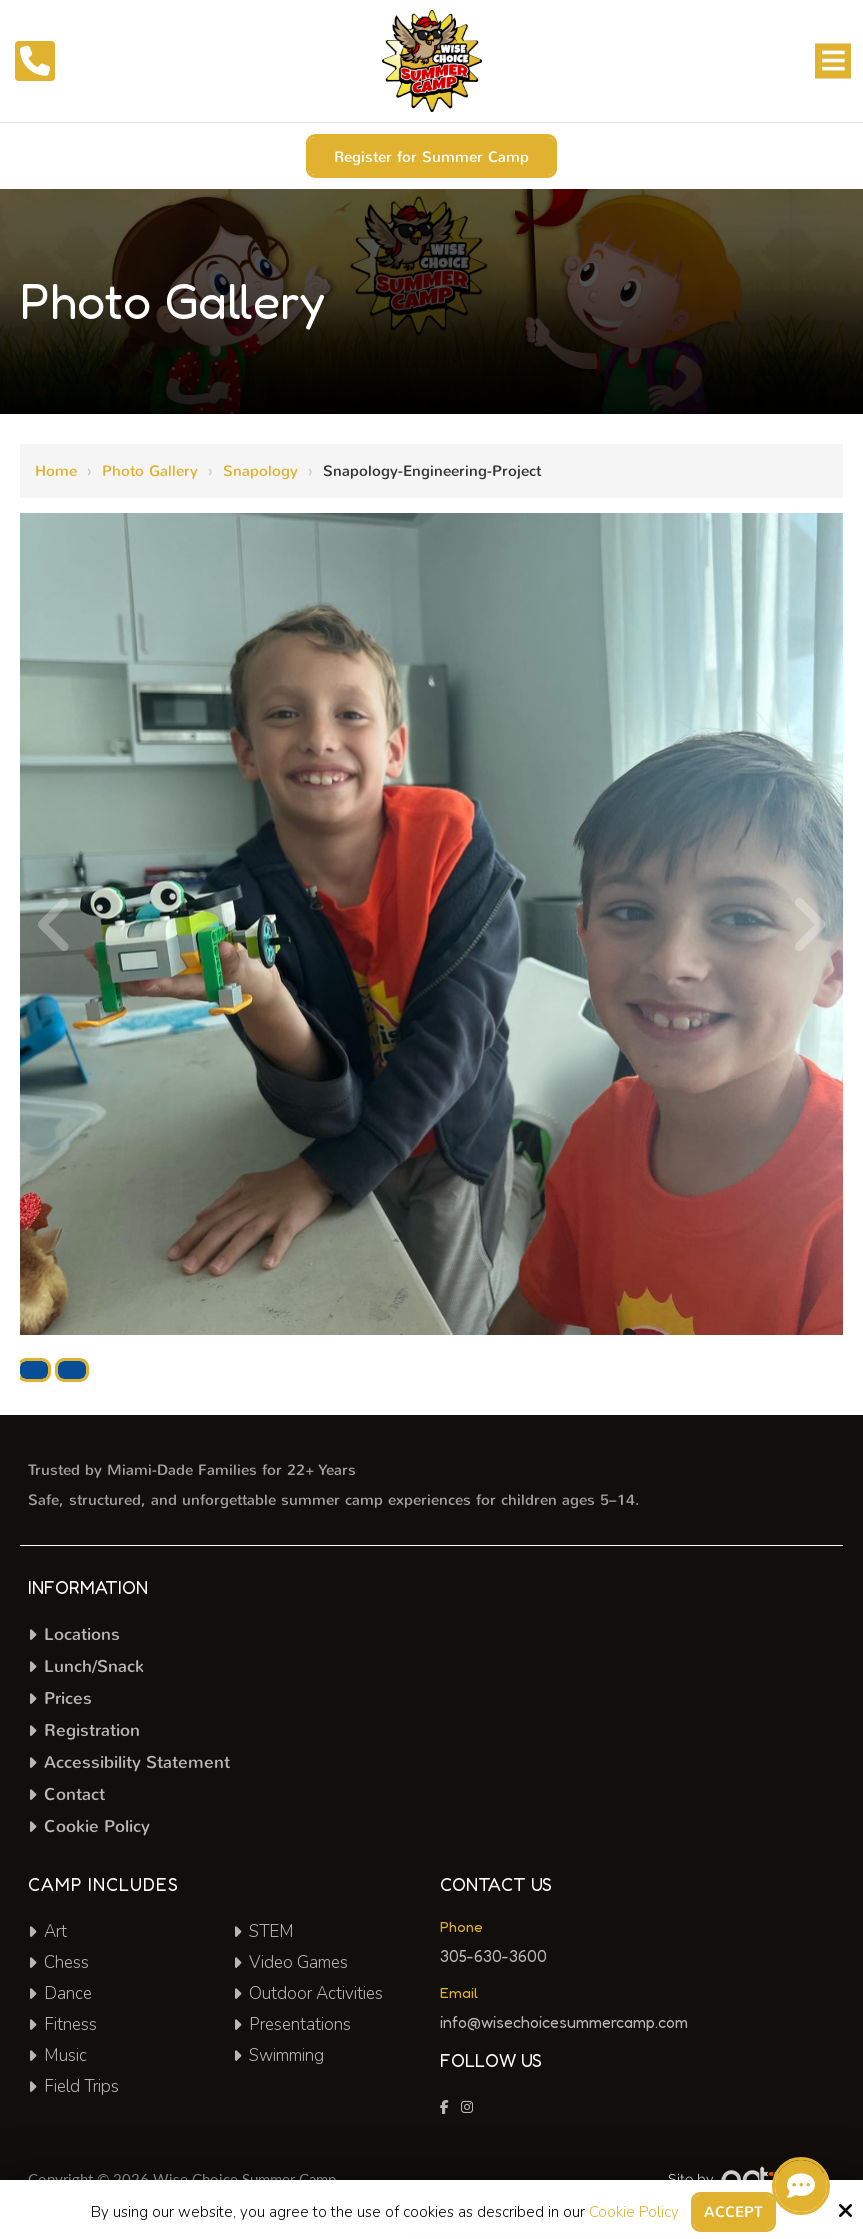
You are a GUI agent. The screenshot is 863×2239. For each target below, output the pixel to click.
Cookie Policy (634, 2212)
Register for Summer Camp (431, 157)
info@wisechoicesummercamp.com (566, 2022)
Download (34, 1370)
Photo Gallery (150, 471)
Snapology (260, 471)
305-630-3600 (493, 1956)
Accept (733, 2212)
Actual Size (72, 1370)
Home (56, 471)
